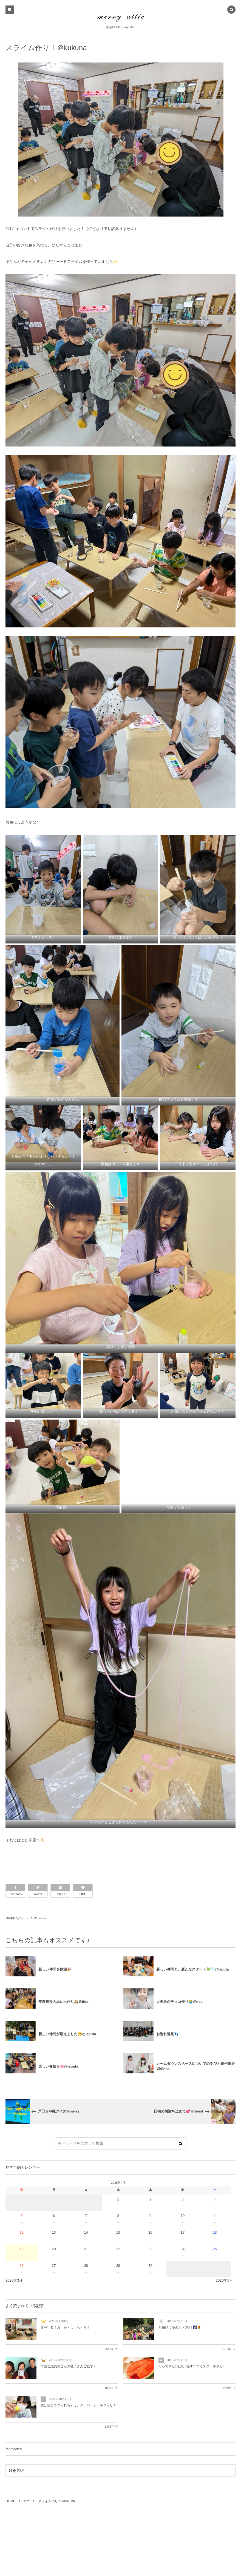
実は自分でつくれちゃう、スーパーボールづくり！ (78, 2405)
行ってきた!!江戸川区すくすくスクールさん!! (191, 2366)
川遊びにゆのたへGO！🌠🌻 (180, 2327)
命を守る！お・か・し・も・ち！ (65, 2327)
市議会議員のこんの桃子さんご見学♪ (68, 2366)
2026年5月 (224, 2280)
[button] (231, 10)
